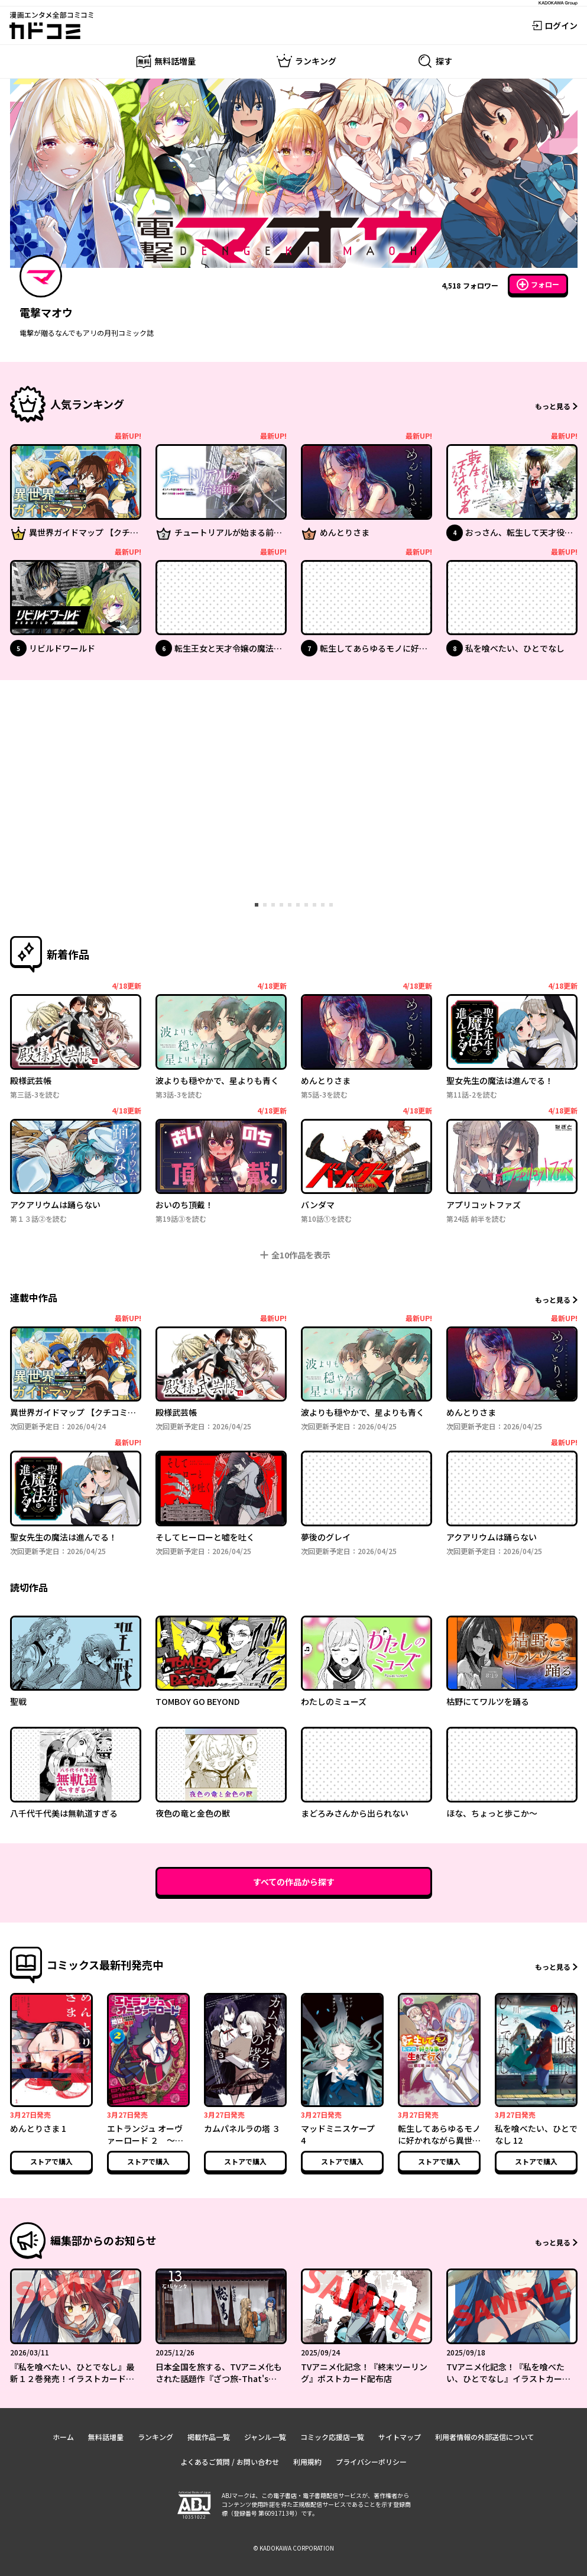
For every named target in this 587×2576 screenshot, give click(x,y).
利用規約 (307, 2462)
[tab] (256, 905)
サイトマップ (399, 2437)
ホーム (63, 2437)
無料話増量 (106, 2437)
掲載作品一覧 (208, 2437)
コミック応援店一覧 (332, 2437)
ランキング (155, 2437)
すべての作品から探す (294, 1882)
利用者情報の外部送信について (484, 2437)
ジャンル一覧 (265, 2437)
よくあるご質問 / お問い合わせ (229, 2462)
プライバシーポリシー (371, 2462)
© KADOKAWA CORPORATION (293, 2547)
